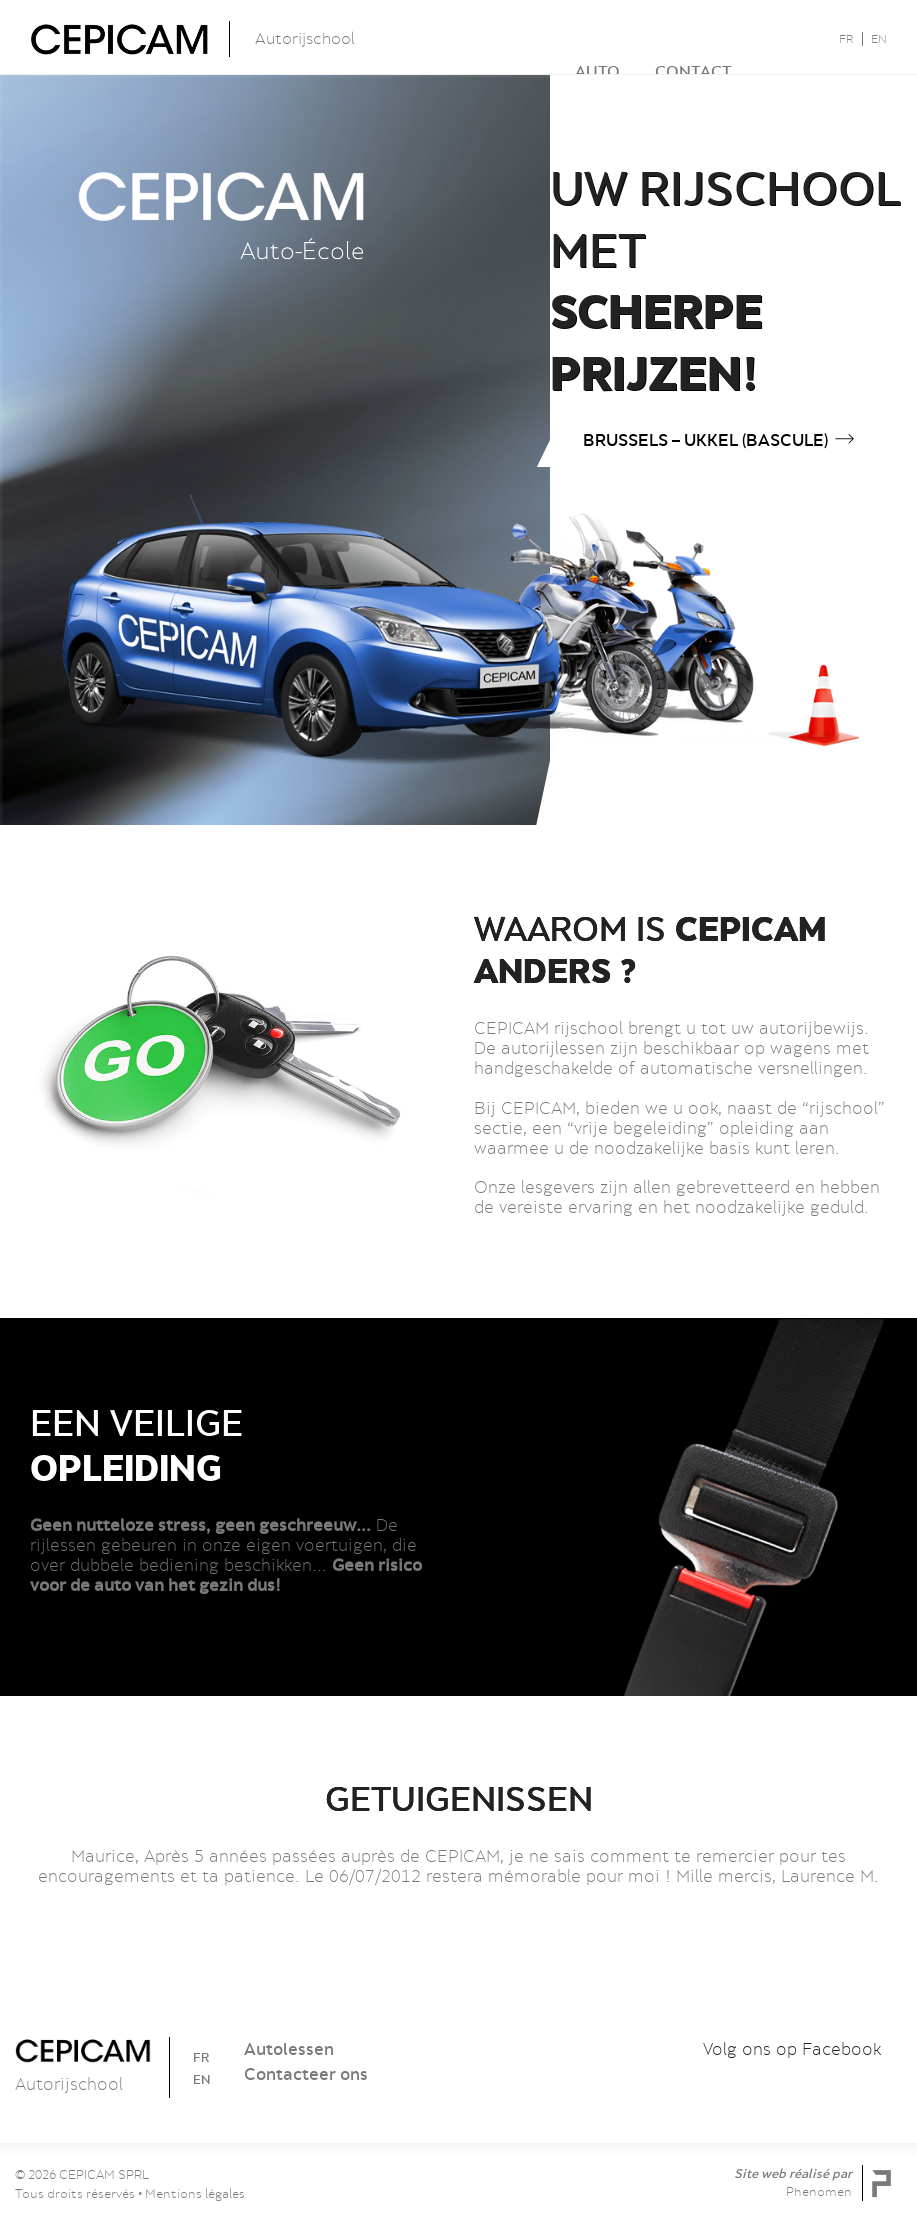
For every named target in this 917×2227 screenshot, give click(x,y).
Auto (541, 36)
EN (879, 39)
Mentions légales (195, 2193)
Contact (637, 36)
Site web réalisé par (794, 2182)
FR (846, 39)
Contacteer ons (306, 2074)
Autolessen (289, 2049)
